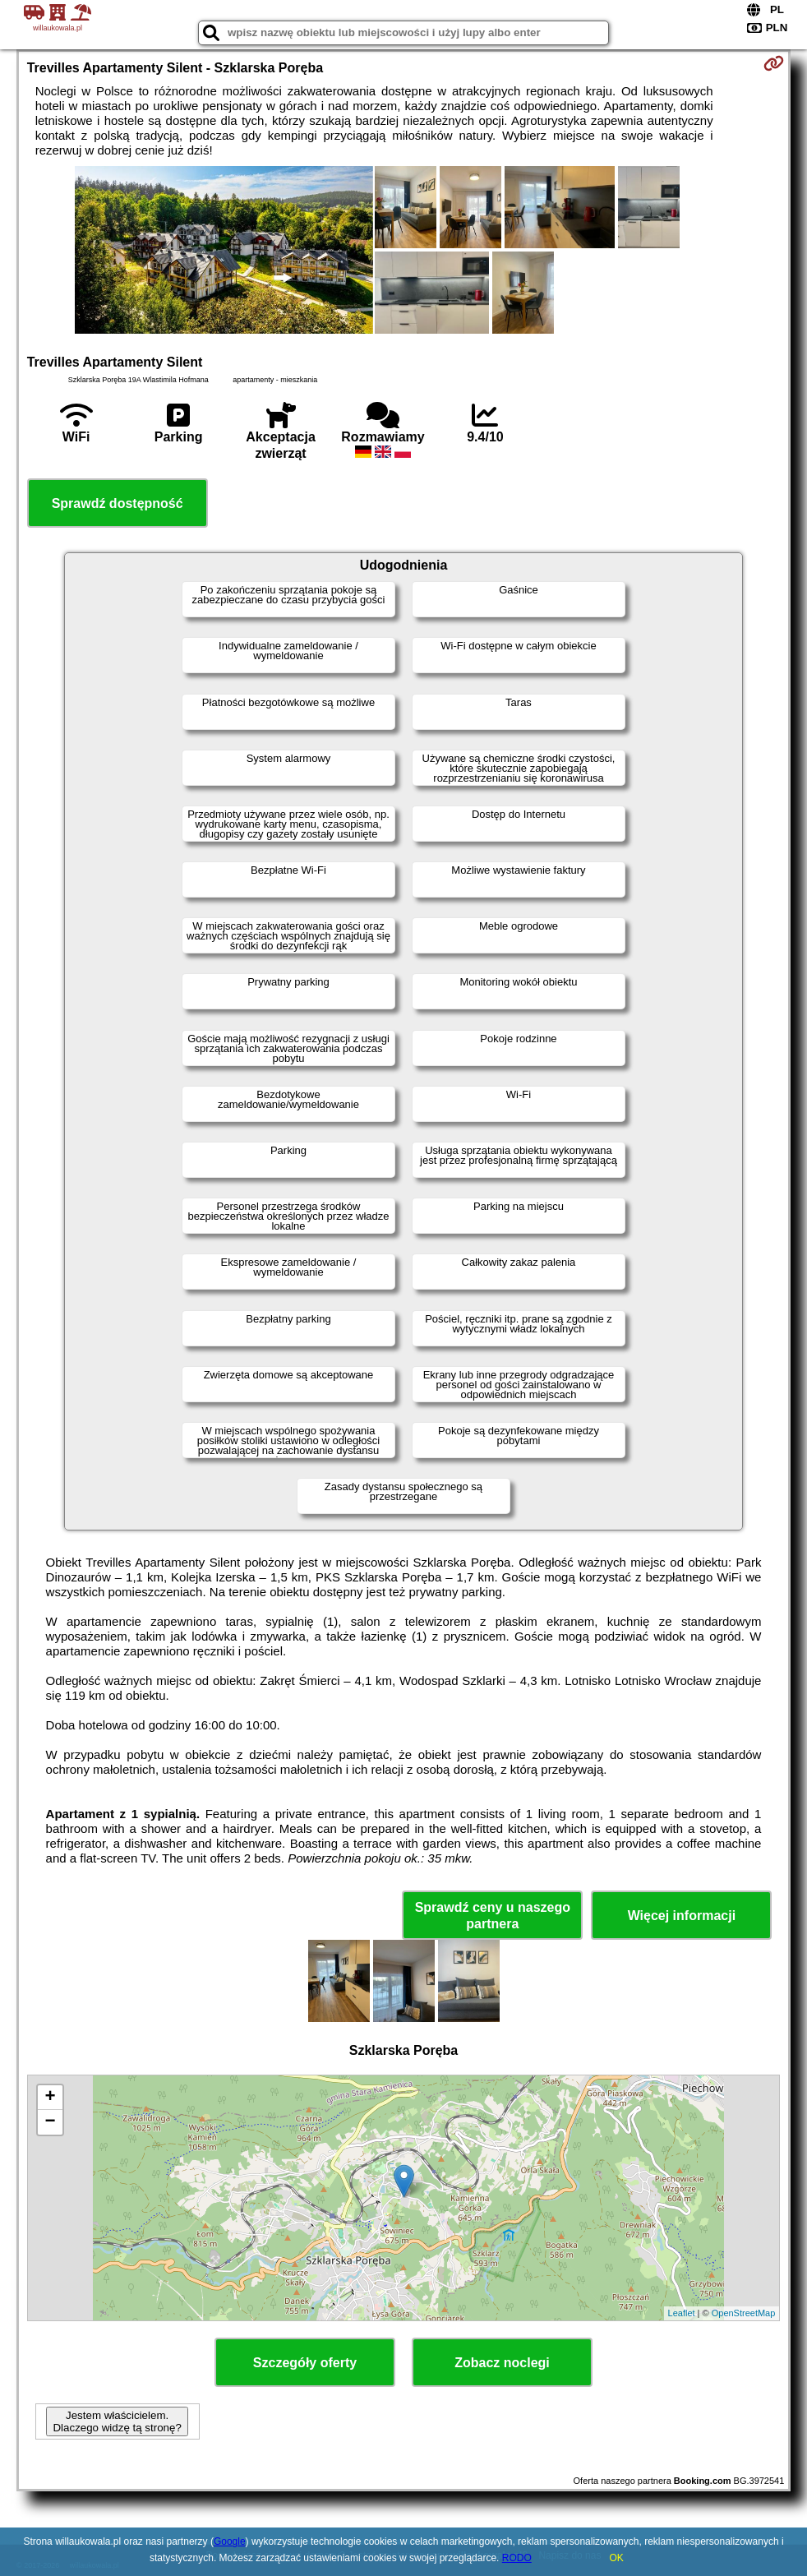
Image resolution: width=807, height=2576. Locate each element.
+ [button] (50, 2097)
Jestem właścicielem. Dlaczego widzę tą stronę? (117, 2421)
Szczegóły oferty (305, 2363)
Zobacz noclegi (502, 2363)
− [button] (50, 2122)
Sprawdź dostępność (117, 503)
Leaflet (681, 2313)
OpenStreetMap (744, 2313)
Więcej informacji (682, 1916)
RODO (517, 2558)
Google (230, 2541)
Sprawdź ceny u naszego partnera (492, 1915)
